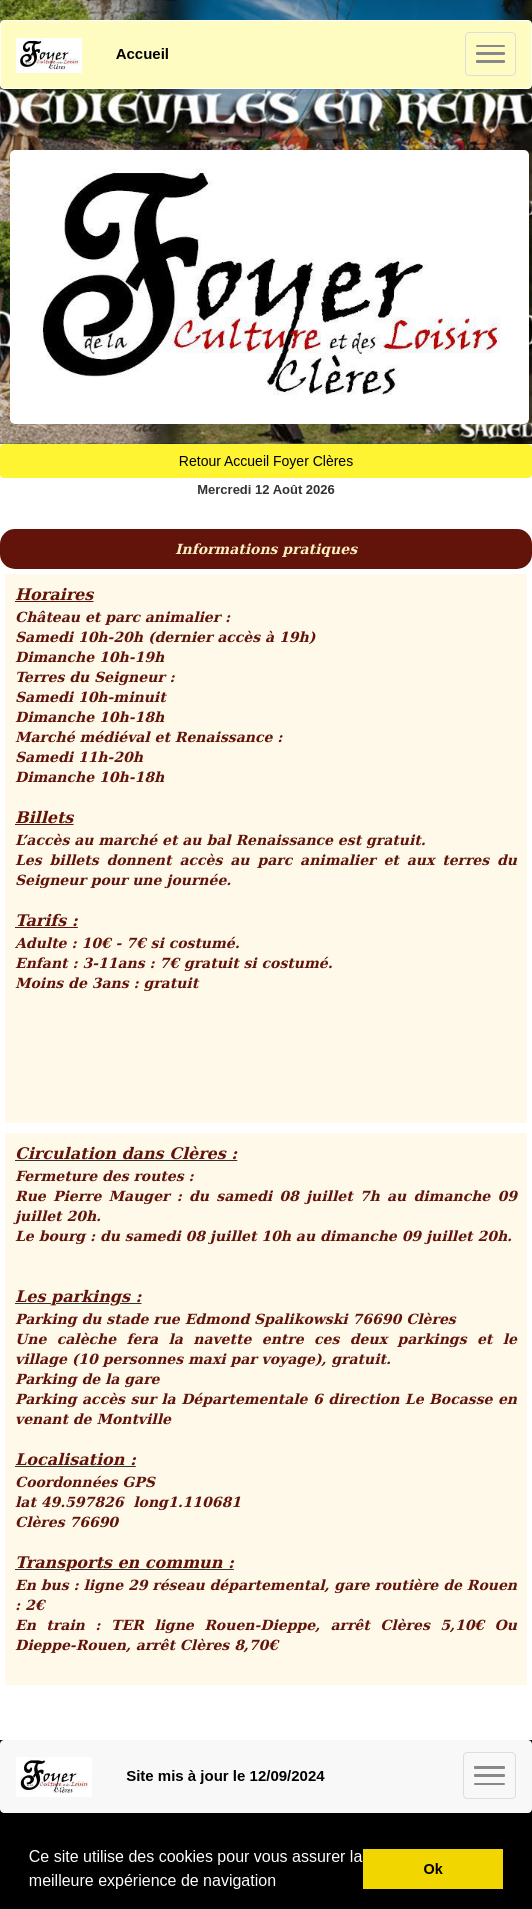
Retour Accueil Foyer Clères (266, 461)
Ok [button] (433, 1869)
